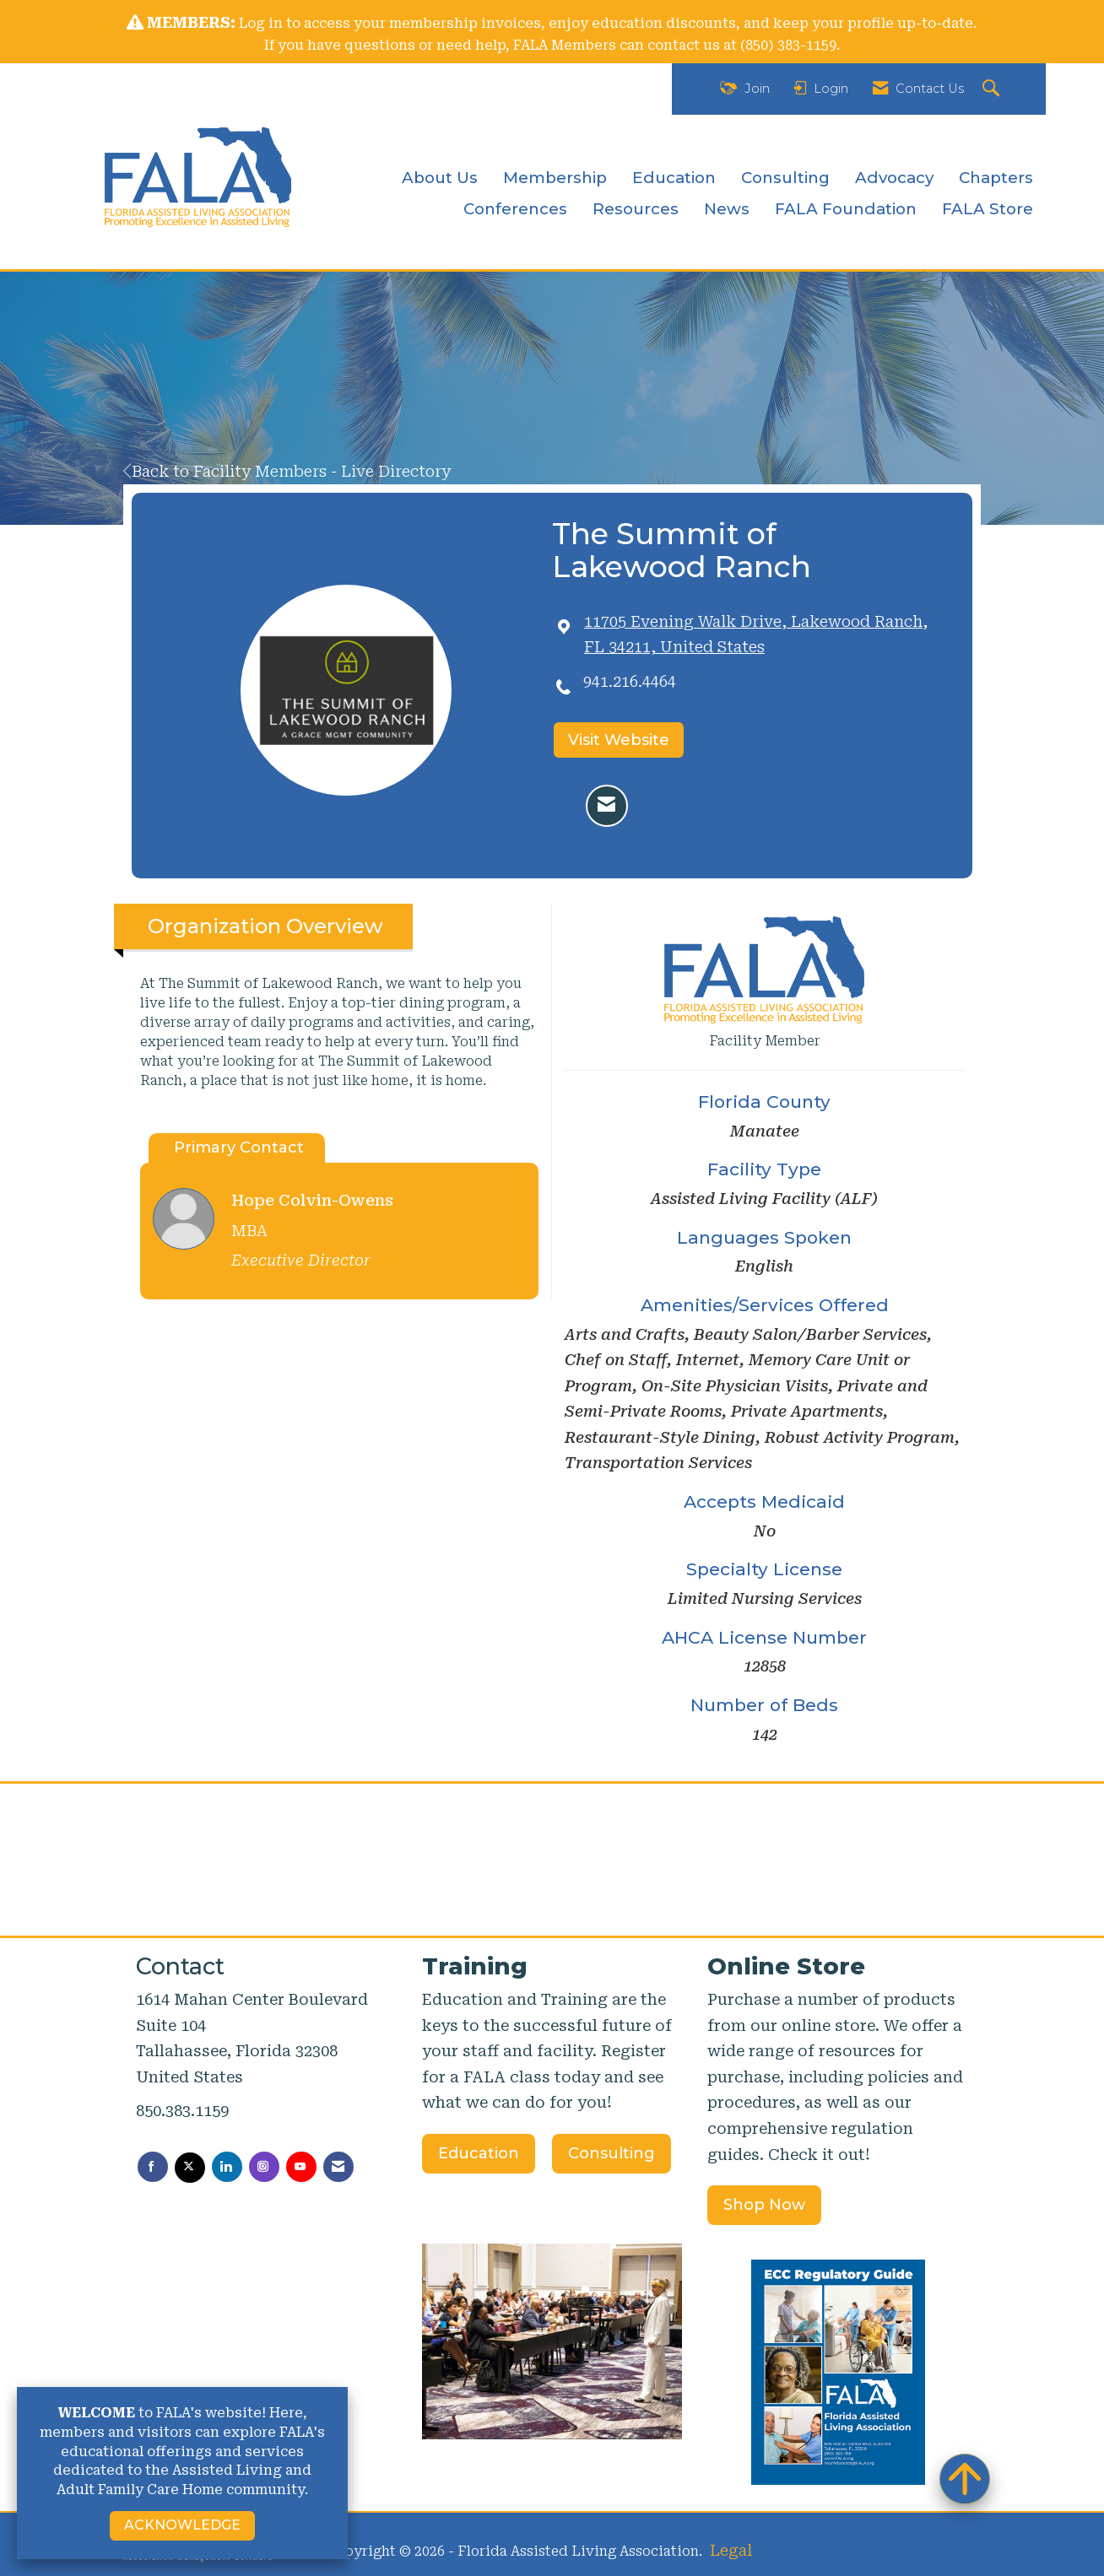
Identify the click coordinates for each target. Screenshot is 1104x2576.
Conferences (515, 209)
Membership (555, 177)
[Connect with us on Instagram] (264, 2167)
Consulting (785, 177)
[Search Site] (993, 89)
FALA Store (987, 209)
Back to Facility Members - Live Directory (287, 471)
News (727, 209)
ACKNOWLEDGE (182, 2525)
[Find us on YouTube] (301, 2167)
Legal (731, 2550)
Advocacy (894, 177)
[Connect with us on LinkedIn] (227, 2167)
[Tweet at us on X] (190, 2167)
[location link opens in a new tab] (765, 635)
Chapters (996, 177)
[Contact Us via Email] (338, 2167)
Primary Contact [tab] (239, 1147)
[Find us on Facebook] (153, 2167)
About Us (440, 177)
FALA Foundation (846, 209)
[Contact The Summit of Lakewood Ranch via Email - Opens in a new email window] (607, 806)
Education (674, 177)
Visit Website (618, 740)
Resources (636, 209)
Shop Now (764, 2204)
